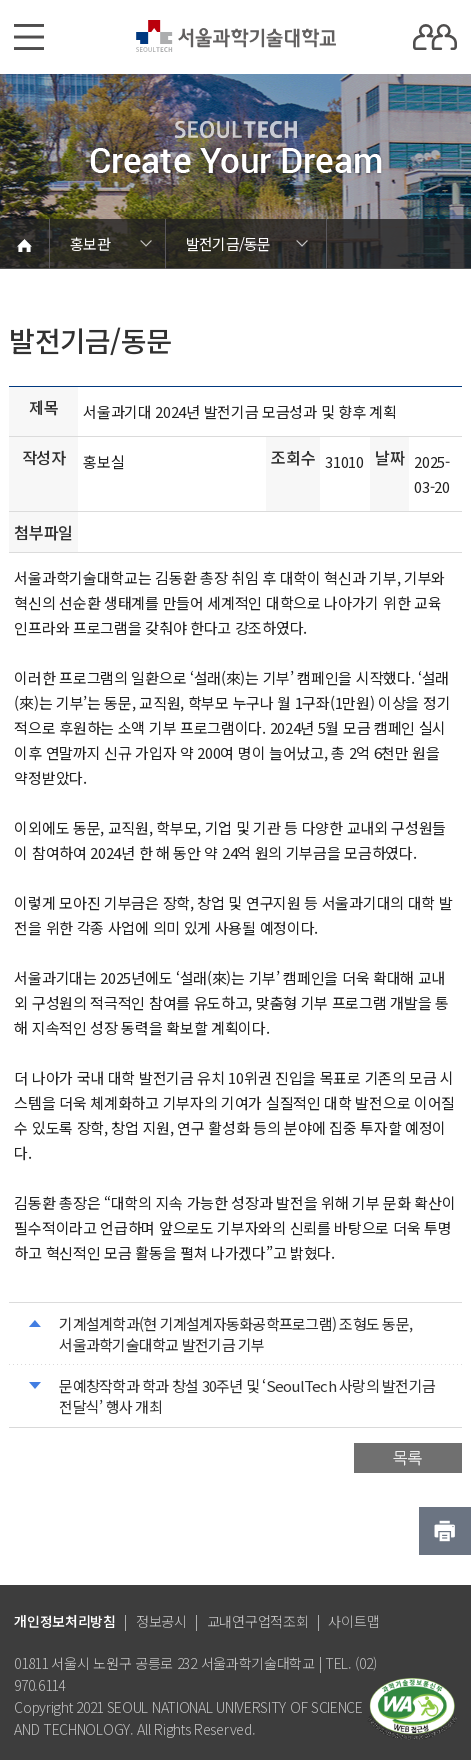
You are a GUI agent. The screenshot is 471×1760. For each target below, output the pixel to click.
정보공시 (161, 1621)
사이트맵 (353, 1621)
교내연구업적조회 (258, 1621)
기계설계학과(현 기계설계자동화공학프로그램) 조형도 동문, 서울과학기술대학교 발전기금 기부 (235, 1334)
